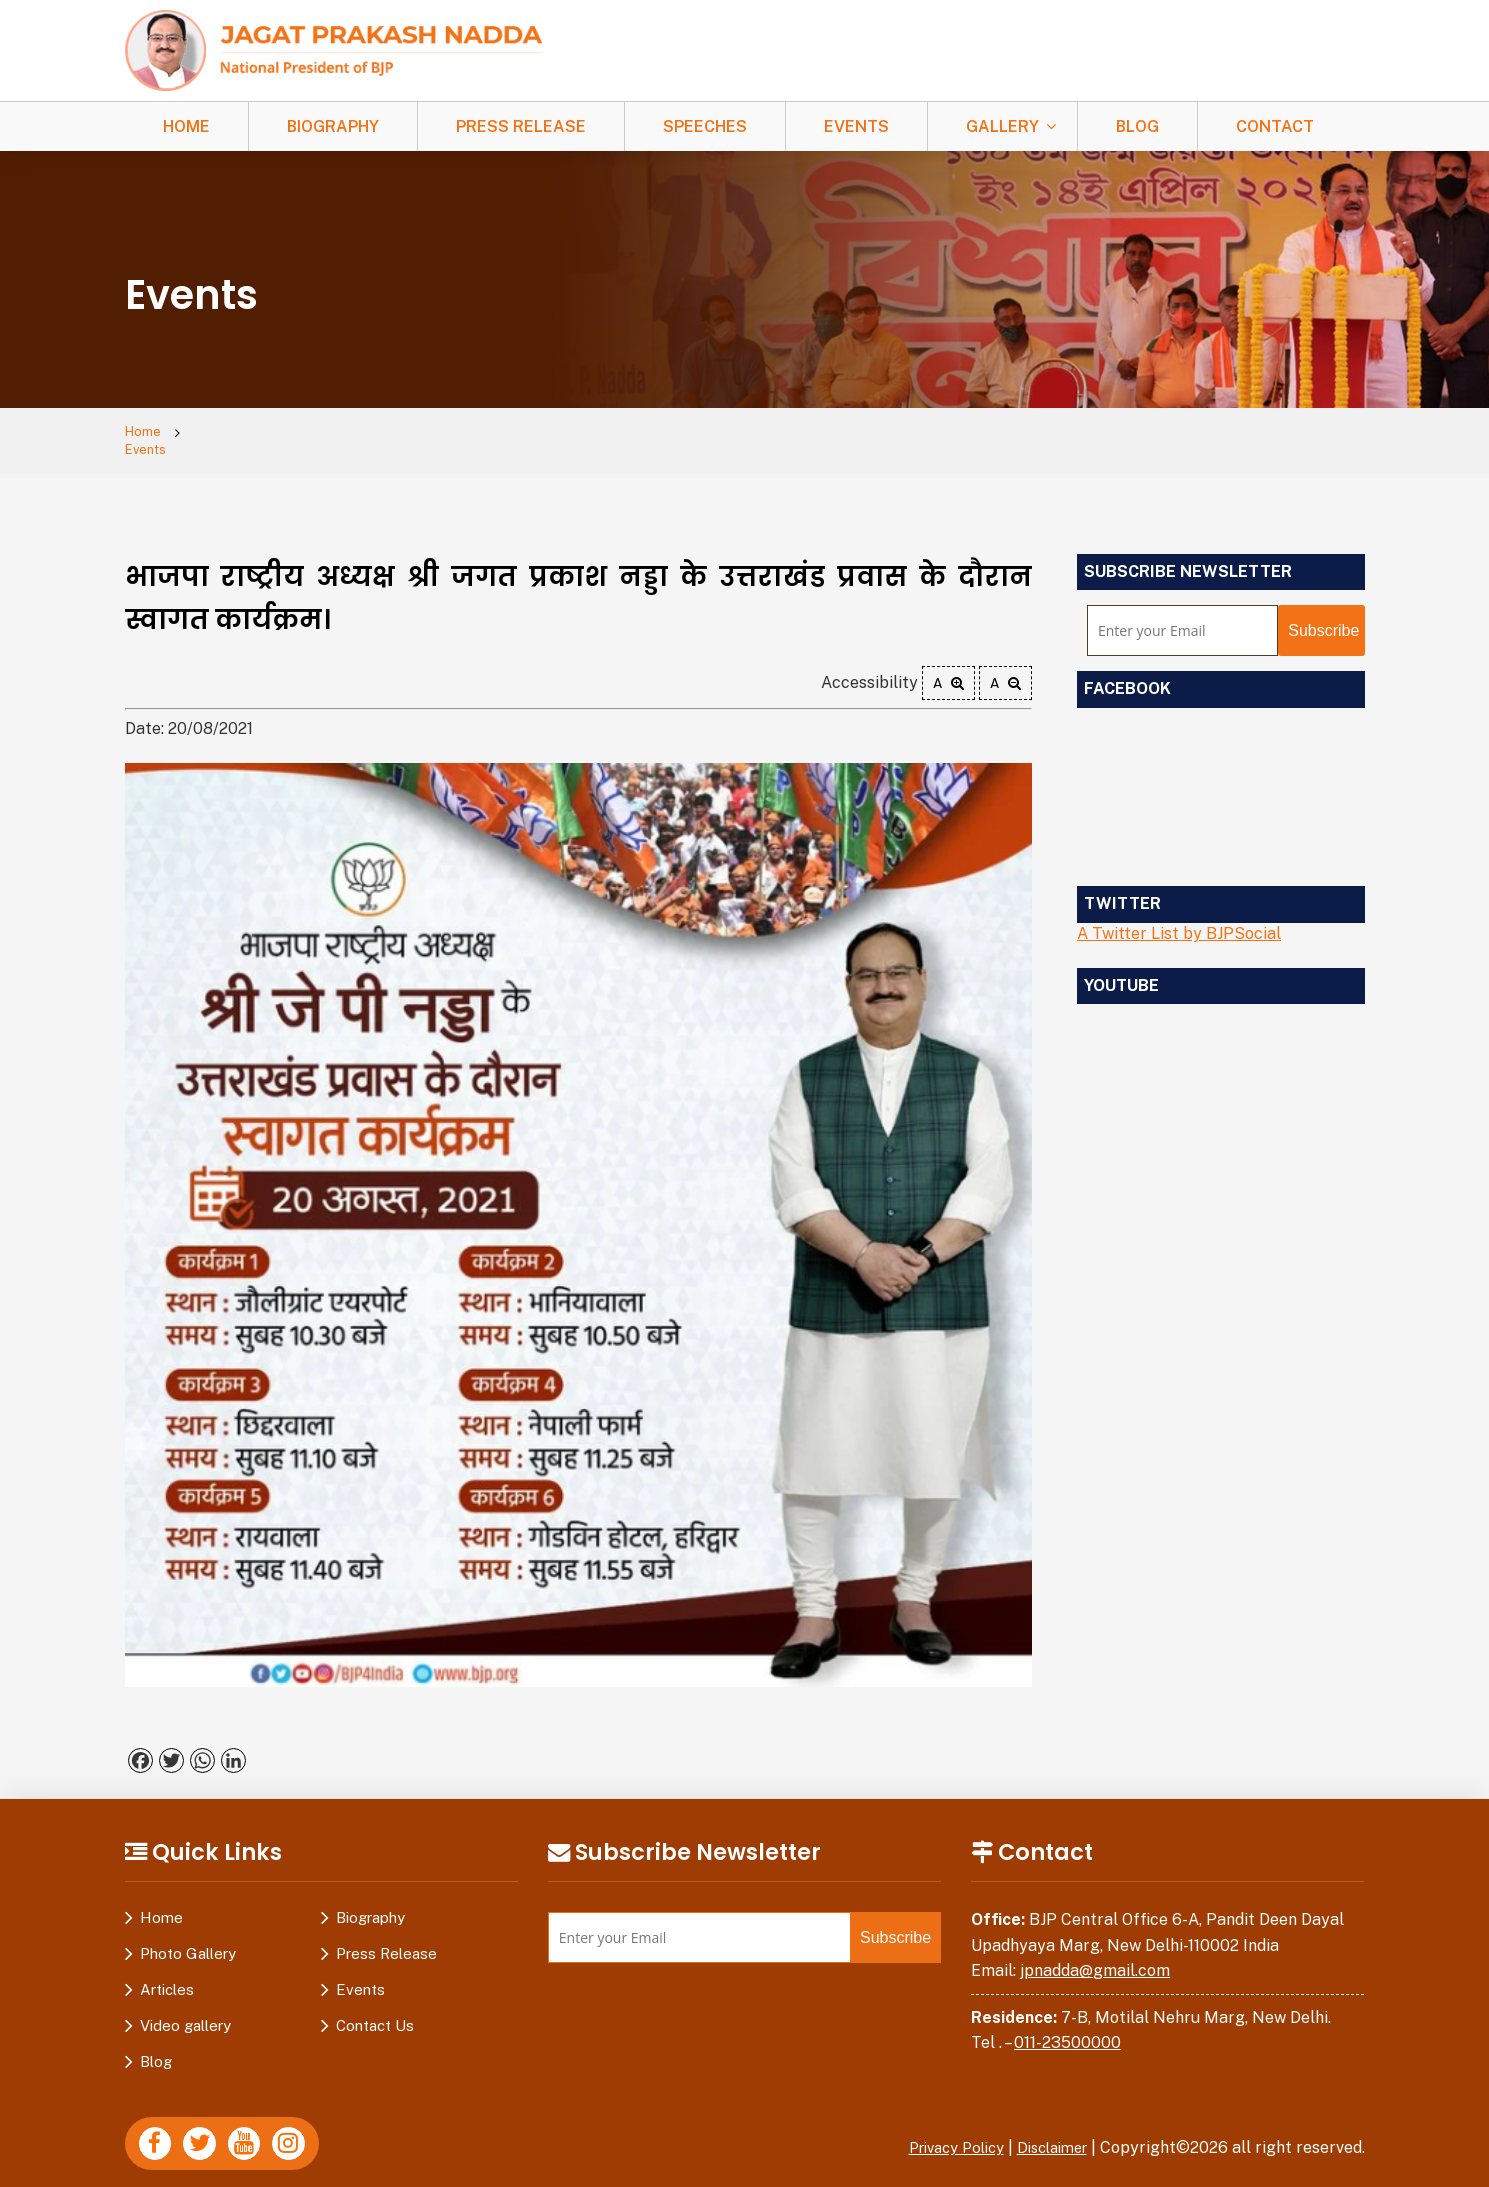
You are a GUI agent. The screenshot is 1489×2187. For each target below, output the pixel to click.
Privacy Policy (940, 2132)
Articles (167, 1974)
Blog (1137, 126)
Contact (1275, 126)
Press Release (521, 126)
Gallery (1002, 126)
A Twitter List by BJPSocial (1179, 918)
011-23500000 (1067, 2028)
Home (186, 126)
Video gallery (185, 2010)
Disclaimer (1047, 2132)
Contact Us (375, 2010)
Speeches (705, 126)
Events (856, 126)
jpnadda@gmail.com (1095, 1955)
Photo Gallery (188, 1938)
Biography (333, 126)
